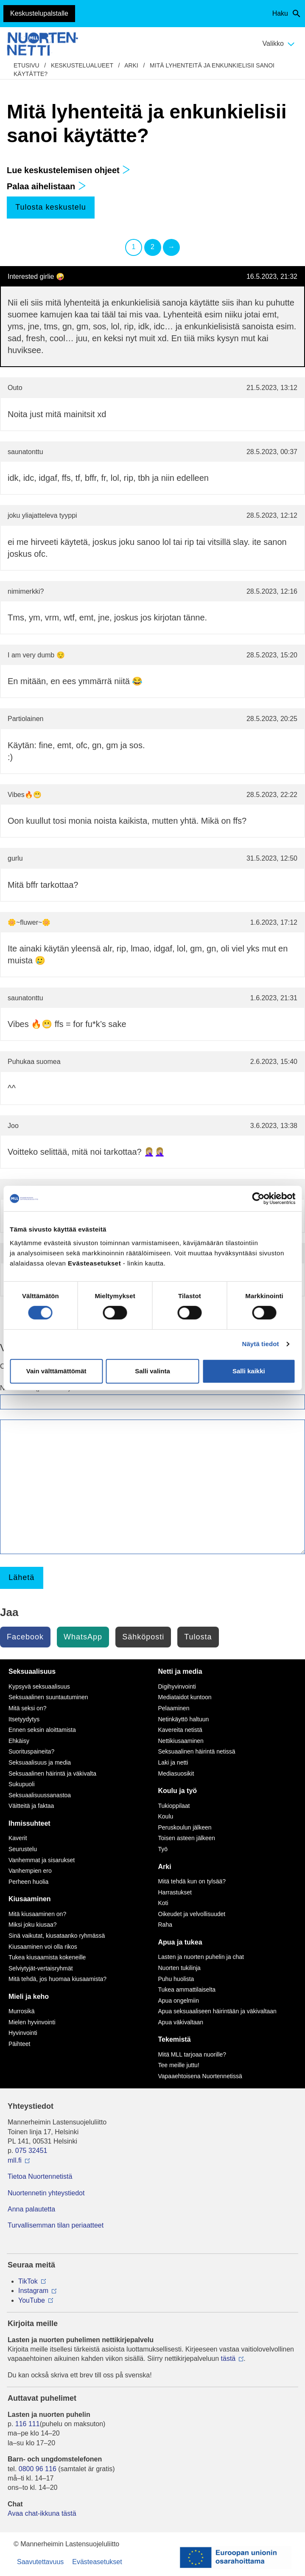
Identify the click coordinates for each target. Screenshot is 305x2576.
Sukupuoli (21, 1784)
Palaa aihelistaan (46, 186)
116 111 (27, 2423)
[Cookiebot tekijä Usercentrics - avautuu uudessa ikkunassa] (258, 1198)
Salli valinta (152, 1371)
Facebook (25, 1637)
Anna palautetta (31, 2209)
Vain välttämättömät (56, 1371)
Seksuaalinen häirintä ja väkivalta (52, 1773)
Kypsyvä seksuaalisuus (39, 1686)
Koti (163, 1903)
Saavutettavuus (40, 2561)
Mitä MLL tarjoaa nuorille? (192, 2054)
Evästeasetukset (97, 2561)
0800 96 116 (37, 2468)
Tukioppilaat (174, 1805)
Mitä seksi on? (27, 1708)
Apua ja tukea (180, 1942)
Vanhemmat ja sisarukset (41, 1860)
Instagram (33, 2290)
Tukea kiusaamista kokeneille (47, 1957)
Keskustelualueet (82, 65)
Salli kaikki (248, 1371)
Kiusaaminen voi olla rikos (42, 1946)
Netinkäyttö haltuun (183, 1719)
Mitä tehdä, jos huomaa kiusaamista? (57, 1978)
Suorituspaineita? (31, 1751)
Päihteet (19, 2043)
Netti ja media (180, 1671)
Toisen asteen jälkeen (186, 1838)
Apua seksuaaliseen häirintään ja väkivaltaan (217, 2011)
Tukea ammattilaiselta (187, 1989)
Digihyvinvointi (177, 1686)
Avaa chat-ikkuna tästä (42, 2513)
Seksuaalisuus (32, 1671)
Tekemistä (174, 2039)
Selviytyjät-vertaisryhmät (40, 1968)
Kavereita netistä (180, 1729)
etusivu (26, 65)
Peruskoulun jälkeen (185, 1827)
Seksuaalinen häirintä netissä (196, 1751)
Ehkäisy (18, 1740)
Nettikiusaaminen (181, 1740)
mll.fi (15, 2160)
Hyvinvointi (22, 2032)
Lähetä (21, 1577)
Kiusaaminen (29, 1899)
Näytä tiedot (260, 1343)
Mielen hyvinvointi (32, 2022)
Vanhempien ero (30, 1870)
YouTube (31, 2300)
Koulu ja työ (177, 1790)
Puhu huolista (176, 1978)
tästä (228, 2358)
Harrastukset (175, 1892)
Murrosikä (21, 2011)
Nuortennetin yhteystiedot (46, 2193)
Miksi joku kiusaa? (32, 1924)
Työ (163, 1849)
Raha (165, 1924)
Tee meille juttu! (178, 2065)
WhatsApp (83, 1637)
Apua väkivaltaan (181, 2022)
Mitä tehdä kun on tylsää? (192, 1881)
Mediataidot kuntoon (185, 1697)
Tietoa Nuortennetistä (40, 2176)
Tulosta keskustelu (50, 207)
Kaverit (17, 1838)
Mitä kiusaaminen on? (37, 1914)
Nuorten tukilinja (179, 1967)
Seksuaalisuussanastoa (39, 1795)
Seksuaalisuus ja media (39, 1762)
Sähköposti (143, 1637)
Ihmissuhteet (29, 1823)
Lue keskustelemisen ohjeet (68, 170)
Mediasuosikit (176, 1773)
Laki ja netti (173, 1762)
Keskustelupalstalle (39, 13)
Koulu (165, 1816)
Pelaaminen (174, 1708)
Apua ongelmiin (178, 2000)
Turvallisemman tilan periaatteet (56, 2225)
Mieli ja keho (28, 1996)
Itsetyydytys (23, 1719)
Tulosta (198, 1637)
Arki (131, 65)
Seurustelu (22, 1849)
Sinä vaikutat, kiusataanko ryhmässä (56, 1935)
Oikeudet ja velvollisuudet (192, 1914)
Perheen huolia (28, 1881)
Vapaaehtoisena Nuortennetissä (200, 2076)
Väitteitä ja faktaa (31, 1805)
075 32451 (31, 2150)
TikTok (28, 2281)
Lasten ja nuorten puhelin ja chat (201, 1956)
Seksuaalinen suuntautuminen (48, 1697)
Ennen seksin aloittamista (42, 1729)
